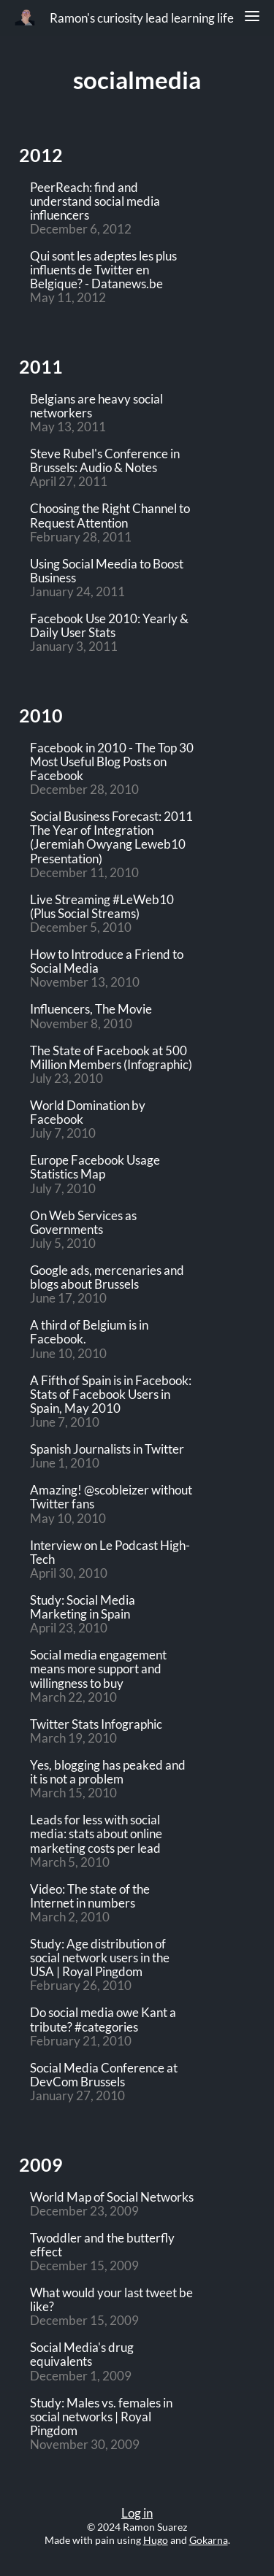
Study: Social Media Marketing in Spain (82, 1607)
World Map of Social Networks (112, 2198)
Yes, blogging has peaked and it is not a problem (108, 1772)
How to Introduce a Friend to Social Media (106, 962)
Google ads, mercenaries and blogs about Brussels (107, 1278)
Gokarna (208, 2540)
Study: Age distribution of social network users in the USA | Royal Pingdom (100, 1958)
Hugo (155, 2540)
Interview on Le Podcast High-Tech (110, 1553)
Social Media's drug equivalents (82, 2355)
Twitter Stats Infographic (96, 1725)
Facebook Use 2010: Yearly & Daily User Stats (109, 626)
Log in (137, 2513)
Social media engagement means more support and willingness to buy (98, 1669)
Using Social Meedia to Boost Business (106, 571)
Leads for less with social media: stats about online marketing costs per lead (96, 1834)
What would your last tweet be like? (111, 2300)
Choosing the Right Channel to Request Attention (110, 516)
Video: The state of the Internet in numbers (90, 1896)
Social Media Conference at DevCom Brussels (104, 2075)
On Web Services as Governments (83, 1223)
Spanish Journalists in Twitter (107, 1450)
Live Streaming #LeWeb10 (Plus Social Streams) (102, 907)
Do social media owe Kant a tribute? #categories (103, 2020)
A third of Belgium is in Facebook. (89, 1332)
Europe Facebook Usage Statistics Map (95, 1167)
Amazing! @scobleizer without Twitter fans (111, 1497)
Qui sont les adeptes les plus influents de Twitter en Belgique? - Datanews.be (103, 270)
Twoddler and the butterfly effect (102, 2245)
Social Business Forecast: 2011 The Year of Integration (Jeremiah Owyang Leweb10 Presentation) (111, 837)
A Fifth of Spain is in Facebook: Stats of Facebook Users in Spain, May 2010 (110, 1395)
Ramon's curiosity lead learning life (142, 18)
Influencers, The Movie (91, 1010)
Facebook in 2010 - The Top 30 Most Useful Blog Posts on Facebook (112, 762)
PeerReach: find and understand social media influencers (95, 202)
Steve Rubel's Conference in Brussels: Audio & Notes (105, 461)
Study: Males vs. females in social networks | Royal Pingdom (101, 2417)
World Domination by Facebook (87, 1113)
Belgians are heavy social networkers (96, 406)
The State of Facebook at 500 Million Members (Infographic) (111, 1058)
